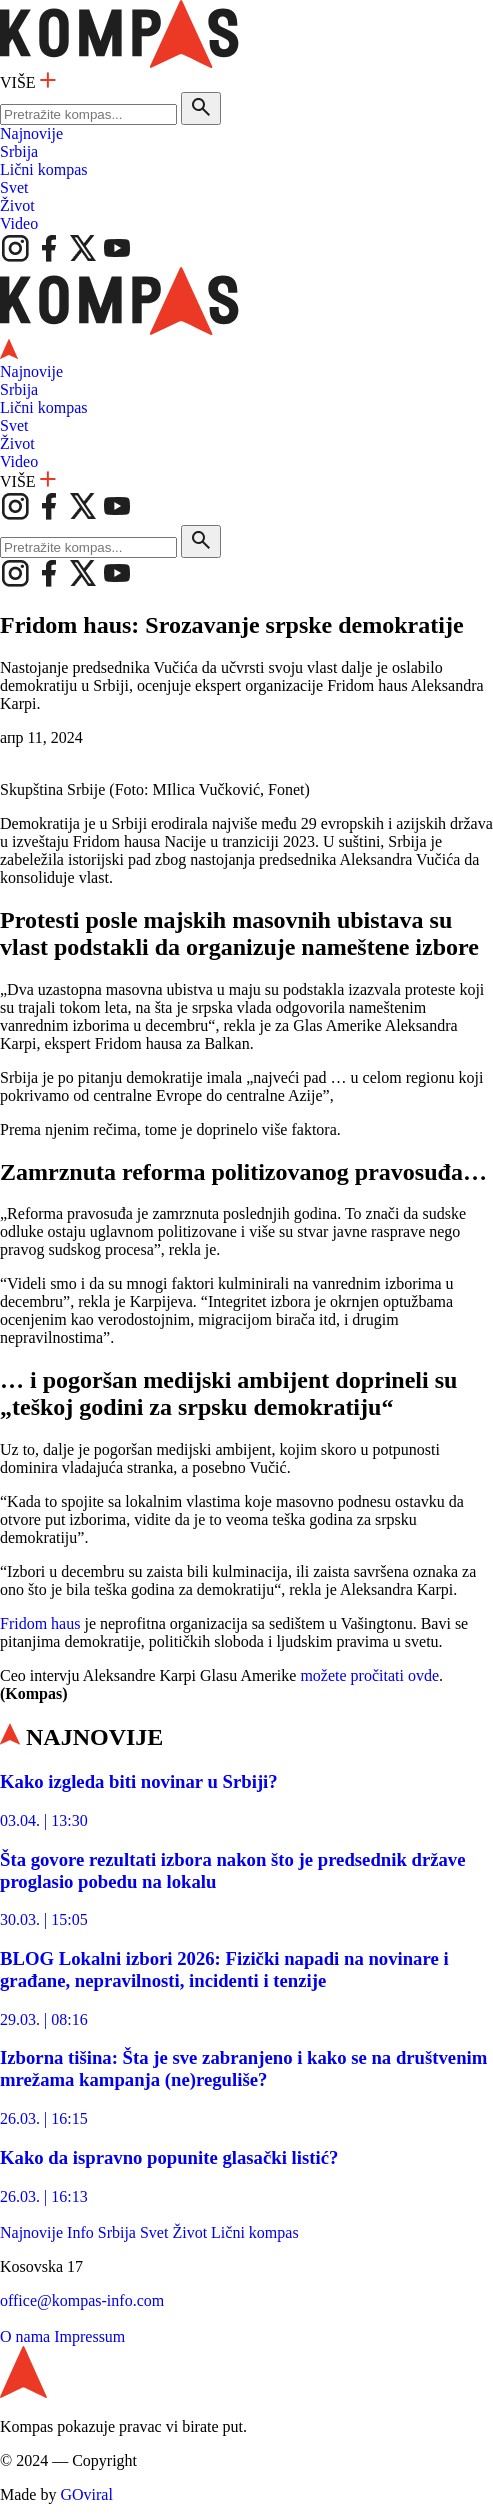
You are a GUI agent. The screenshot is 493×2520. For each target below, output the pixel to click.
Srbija (19, 151)
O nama (25, 2336)
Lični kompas (44, 169)
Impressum (89, 2336)
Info (80, 2232)
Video (19, 223)
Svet (14, 187)
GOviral (86, 2494)
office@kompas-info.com (82, 2300)
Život (17, 205)
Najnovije (31, 133)
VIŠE (28, 82)
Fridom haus (40, 1623)
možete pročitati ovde (369, 1675)
